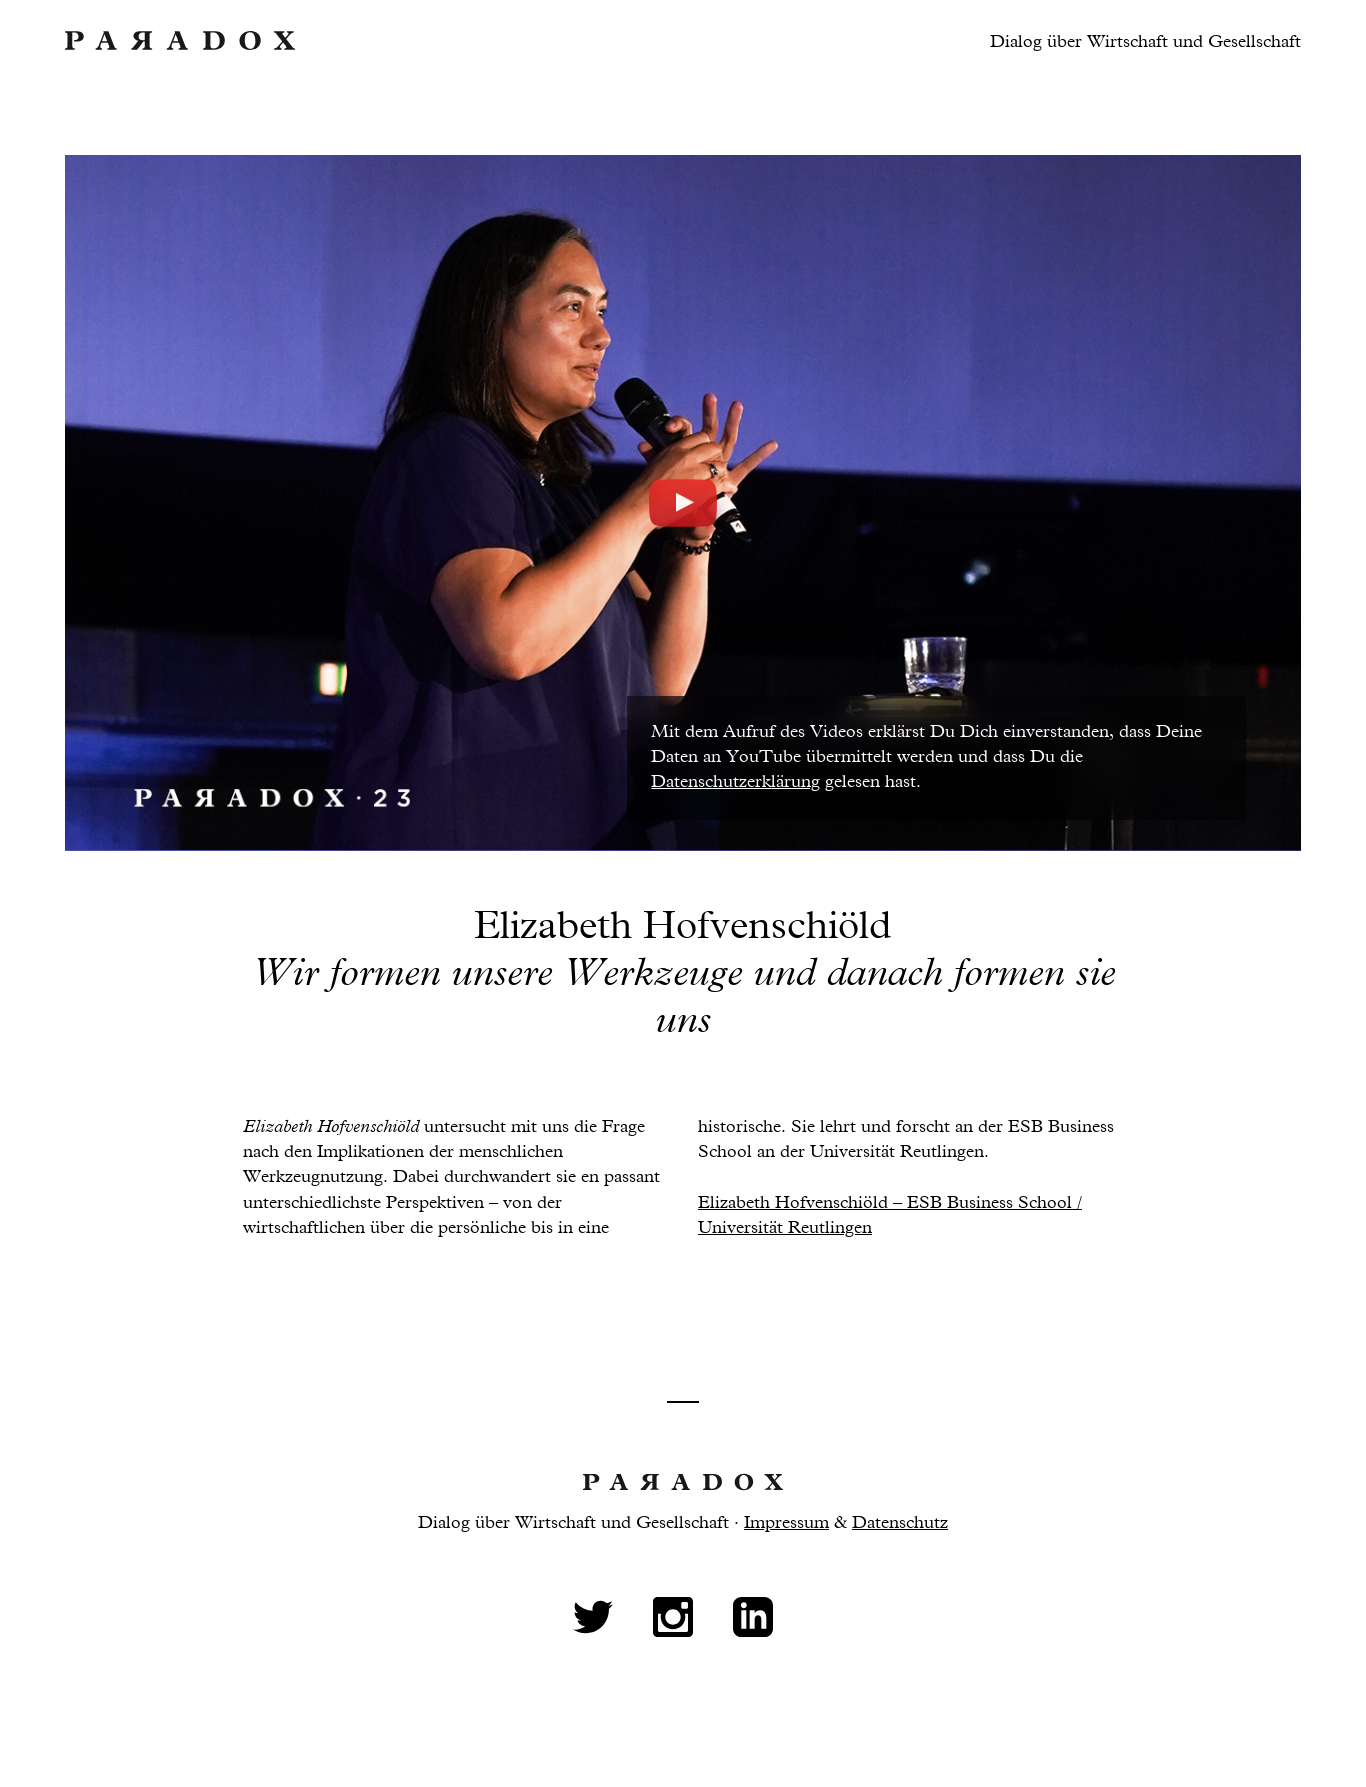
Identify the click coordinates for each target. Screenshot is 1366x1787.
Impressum (786, 1523)
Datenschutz (900, 1523)
